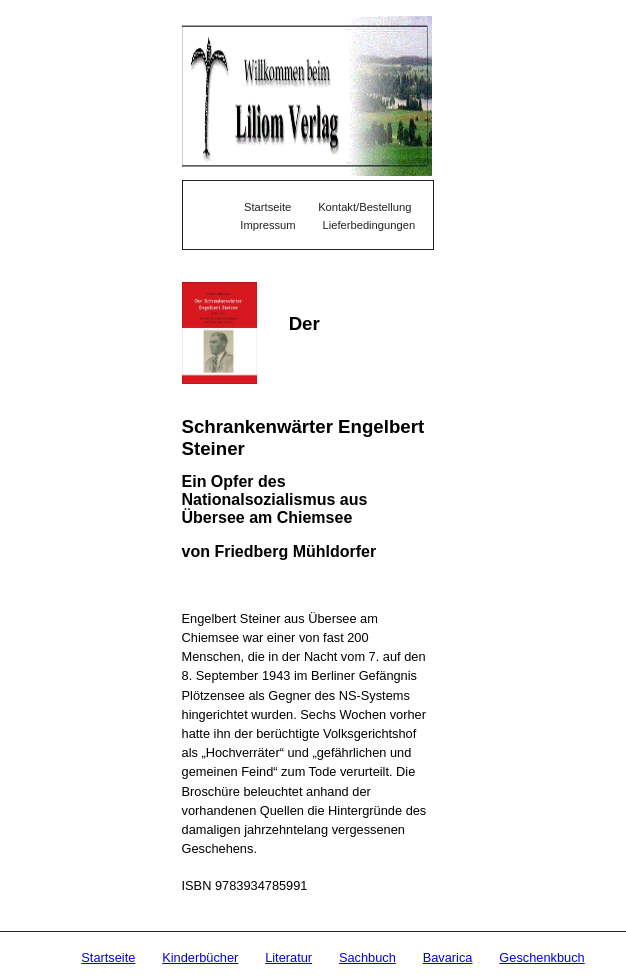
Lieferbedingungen (368, 225)
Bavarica (448, 957)
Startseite (108, 957)
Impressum (267, 225)
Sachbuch (367, 957)
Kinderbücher (200, 957)
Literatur (288, 957)
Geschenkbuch (541, 957)
